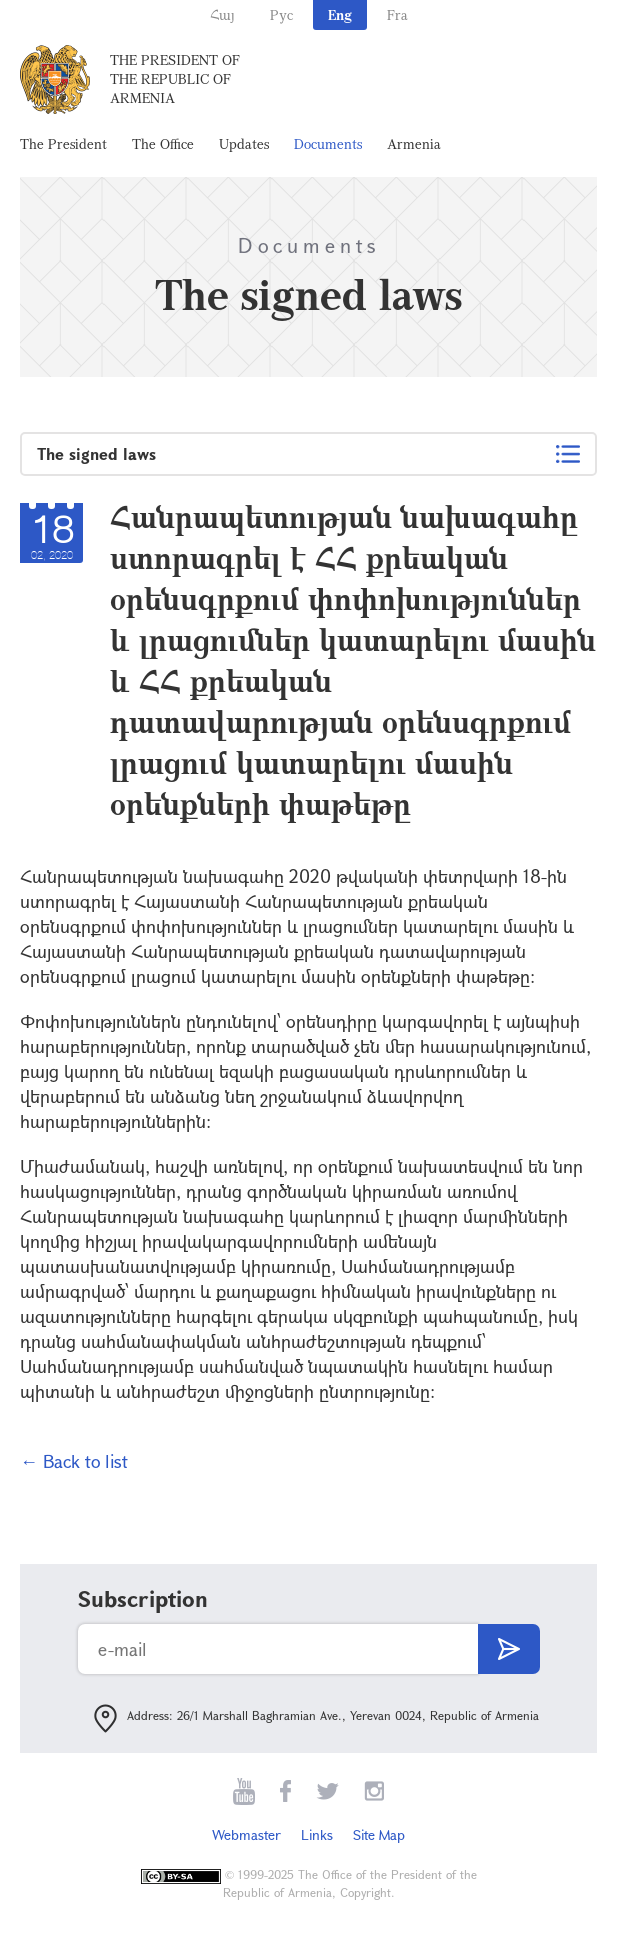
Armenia (414, 143)
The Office (163, 143)
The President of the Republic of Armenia (175, 78)
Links (317, 1834)
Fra (397, 14)
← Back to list (74, 1461)
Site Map (379, 1834)
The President (63, 143)
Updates (244, 143)
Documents (328, 143)
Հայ (222, 14)
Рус (281, 14)
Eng (340, 14)
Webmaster (246, 1834)
